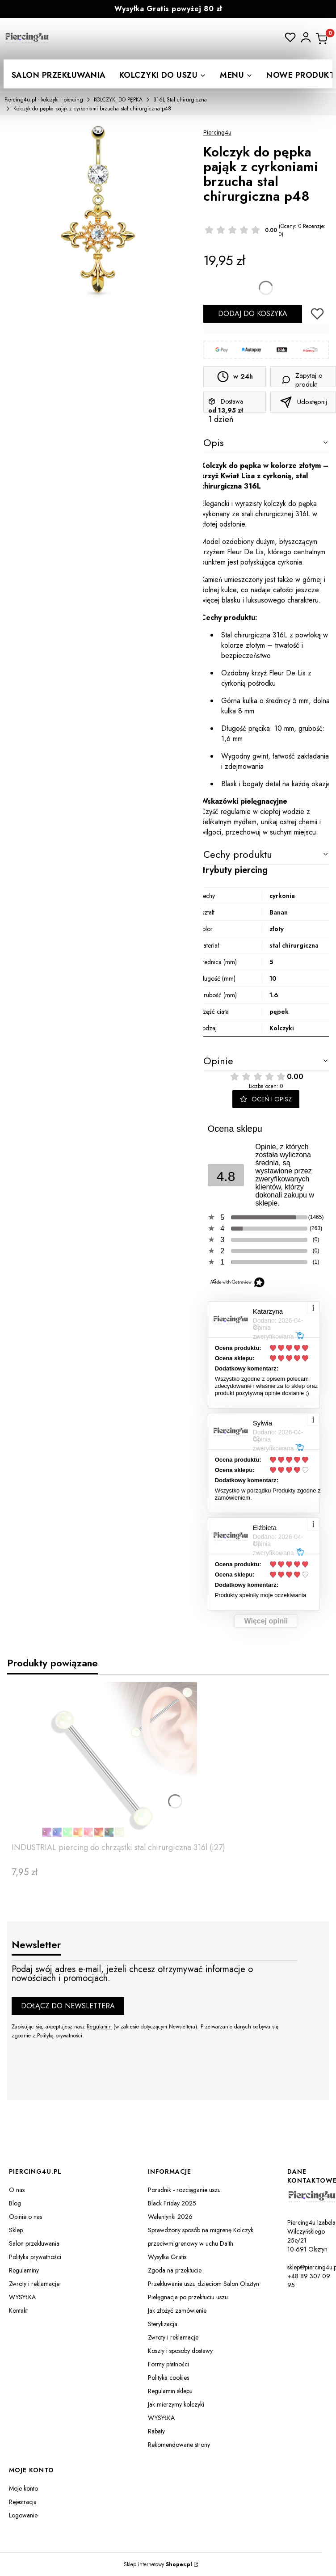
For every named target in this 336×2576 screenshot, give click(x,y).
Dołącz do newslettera (68, 2006)
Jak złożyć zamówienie (177, 2310)
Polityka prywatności (35, 2256)
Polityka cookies (168, 2377)
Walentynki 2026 (170, 2216)
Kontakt (18, 2310)
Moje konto (23, 2488)
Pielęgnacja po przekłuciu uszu (188, 2297)
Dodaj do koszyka (252, 313)
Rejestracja (23, 2501)
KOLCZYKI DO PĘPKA (118, 100)
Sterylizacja (162, 2323)
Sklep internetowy (158, 2564)
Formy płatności (168, 2364)
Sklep (16, 2230)
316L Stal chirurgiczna (180, 100)
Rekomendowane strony (179, 2444)
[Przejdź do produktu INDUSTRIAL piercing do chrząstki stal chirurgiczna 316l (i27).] (119, 1760)
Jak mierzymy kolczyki (176, 2404)
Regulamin (99, 2027)
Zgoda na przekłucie (175, 2270)
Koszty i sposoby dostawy (180, 2350)
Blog (15, 2203)
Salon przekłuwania (34, 2243)
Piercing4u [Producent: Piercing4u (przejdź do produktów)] (217, 132)
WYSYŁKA (22, 2297)
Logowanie (23, 2515)
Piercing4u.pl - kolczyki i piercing (43, 100)
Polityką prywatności (59, 2036)
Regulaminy (24, 2270)
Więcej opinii (266, 1621)
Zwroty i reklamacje (34, 2283)
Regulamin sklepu (170, 2390)
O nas (17, 2189)
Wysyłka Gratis (167, 2256)
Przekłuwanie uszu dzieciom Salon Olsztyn (203, 2283)
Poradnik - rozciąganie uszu (184, 2189)
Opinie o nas (25, 2216)
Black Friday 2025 (172, 2203)
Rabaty (156, 2431)
